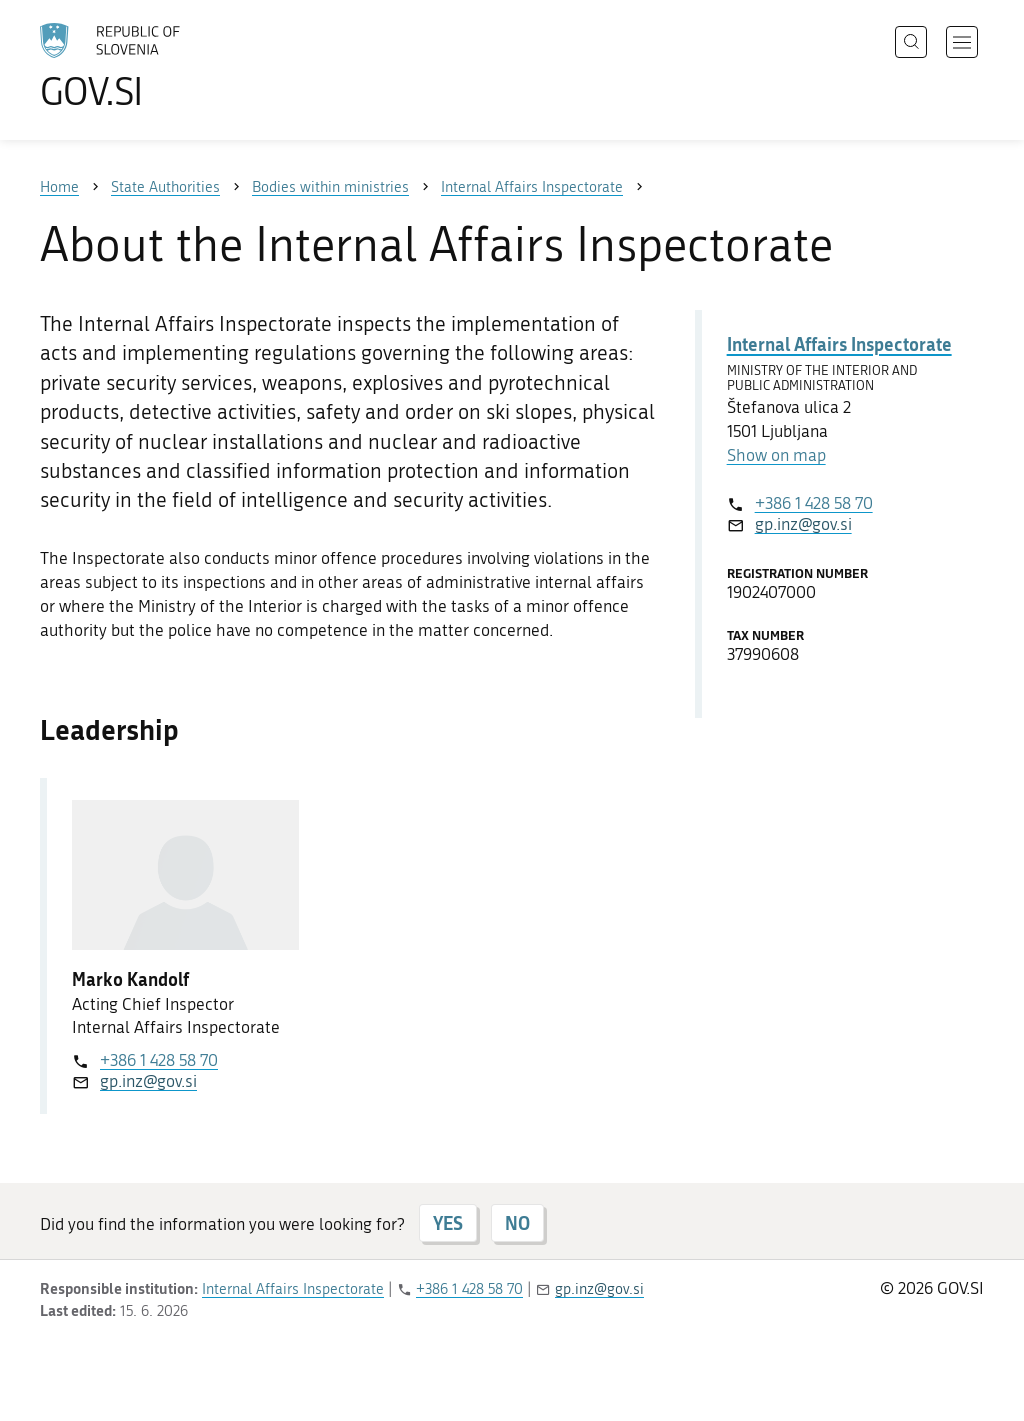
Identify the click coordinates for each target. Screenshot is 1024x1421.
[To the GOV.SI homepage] (166, 66)
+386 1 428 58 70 (159, 1060)
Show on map (776, 455)
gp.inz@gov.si (148, 1081)
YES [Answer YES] (448, 1223)
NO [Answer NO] (517, 1223)
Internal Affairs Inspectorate (839, 344)
